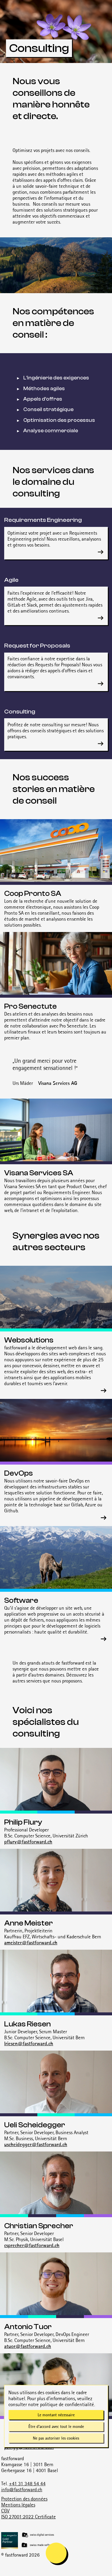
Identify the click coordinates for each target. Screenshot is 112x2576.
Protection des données (24, 2499)
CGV (5, 2511)
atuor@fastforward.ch (27, 2346)
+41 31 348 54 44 (27, 2483)
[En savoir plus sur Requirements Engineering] (100, 552)
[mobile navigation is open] (56, 2553)
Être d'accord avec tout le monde (56, 2426)
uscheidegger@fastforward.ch (35, 2144)
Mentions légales (18, 2505)
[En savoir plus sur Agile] (100, 618)
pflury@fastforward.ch (28, 1842)
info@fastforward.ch (21, 2489)
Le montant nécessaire (56, 2414)
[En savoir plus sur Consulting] (100, 743)
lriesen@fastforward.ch (28, 2043)
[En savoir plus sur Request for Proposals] (100, 683)
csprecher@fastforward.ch (31, 2245)
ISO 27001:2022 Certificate (28, 2517)
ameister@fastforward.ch (30, 1943)
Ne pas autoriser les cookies (56, 2438)
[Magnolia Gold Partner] (56, 2540)
